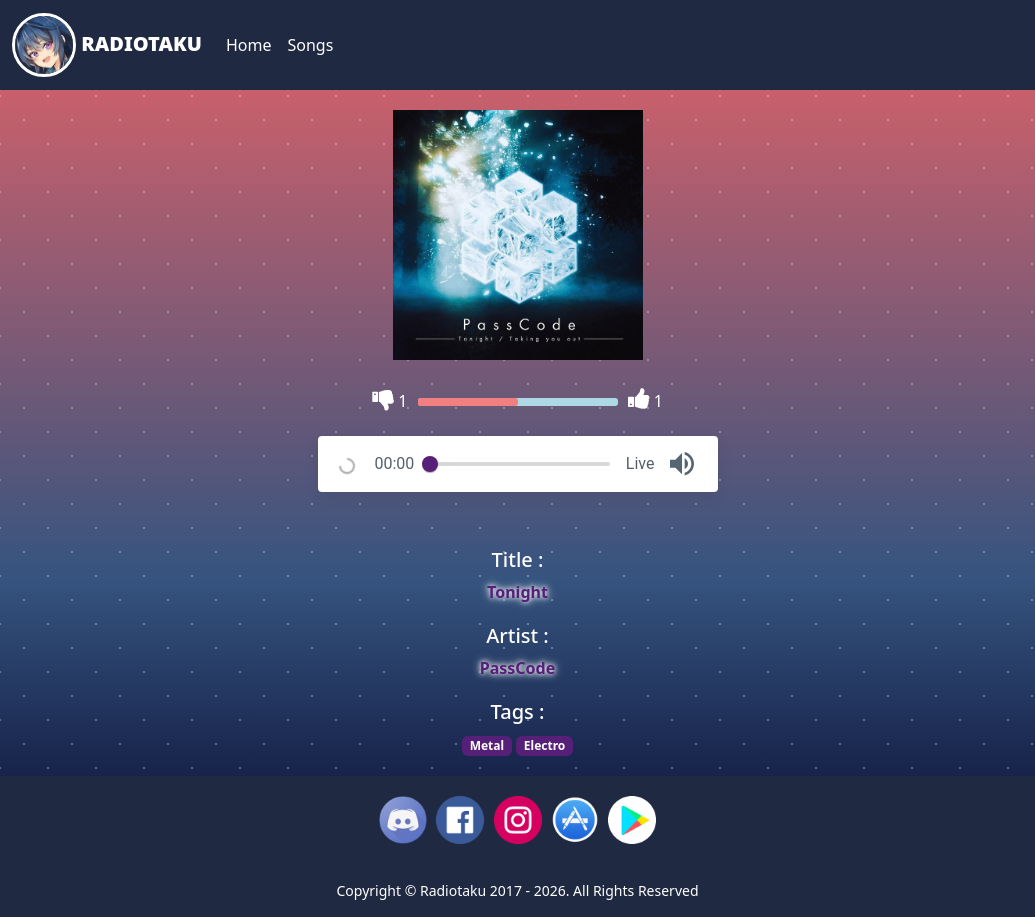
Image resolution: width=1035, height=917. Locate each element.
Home (249, 45)
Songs (310, 45)
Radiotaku (107, 45)
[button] (682, 464)
